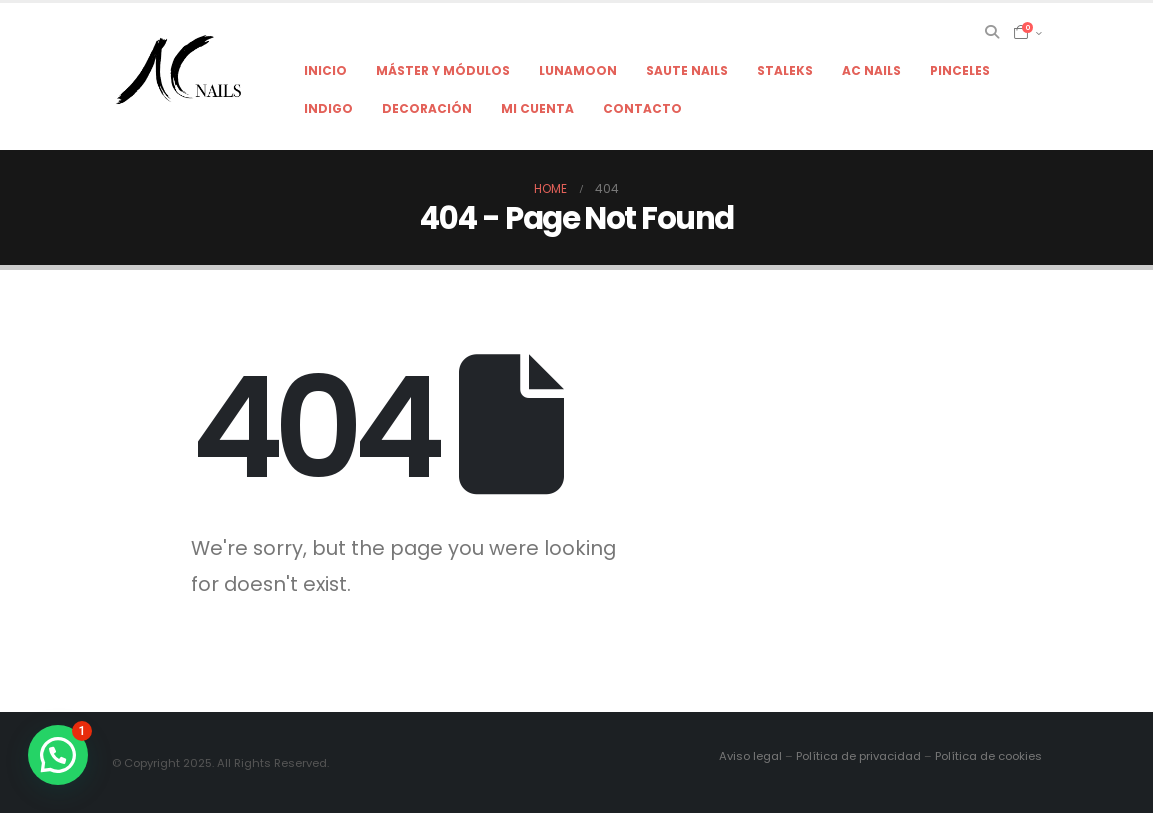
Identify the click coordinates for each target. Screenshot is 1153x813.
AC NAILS (871, 70)
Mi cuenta (537, 108)
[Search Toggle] (991, 32)
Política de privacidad (858, 756)
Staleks (785, 70)
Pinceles (960, 70)
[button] (58, 755)
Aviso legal (750, 756)
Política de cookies (988, 756)
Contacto (642, 108)
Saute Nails (687, 70)
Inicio (325, 70)
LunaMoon (578, 70)
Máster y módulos (443, 70)
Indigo (328, 108)
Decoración (427, 108)
